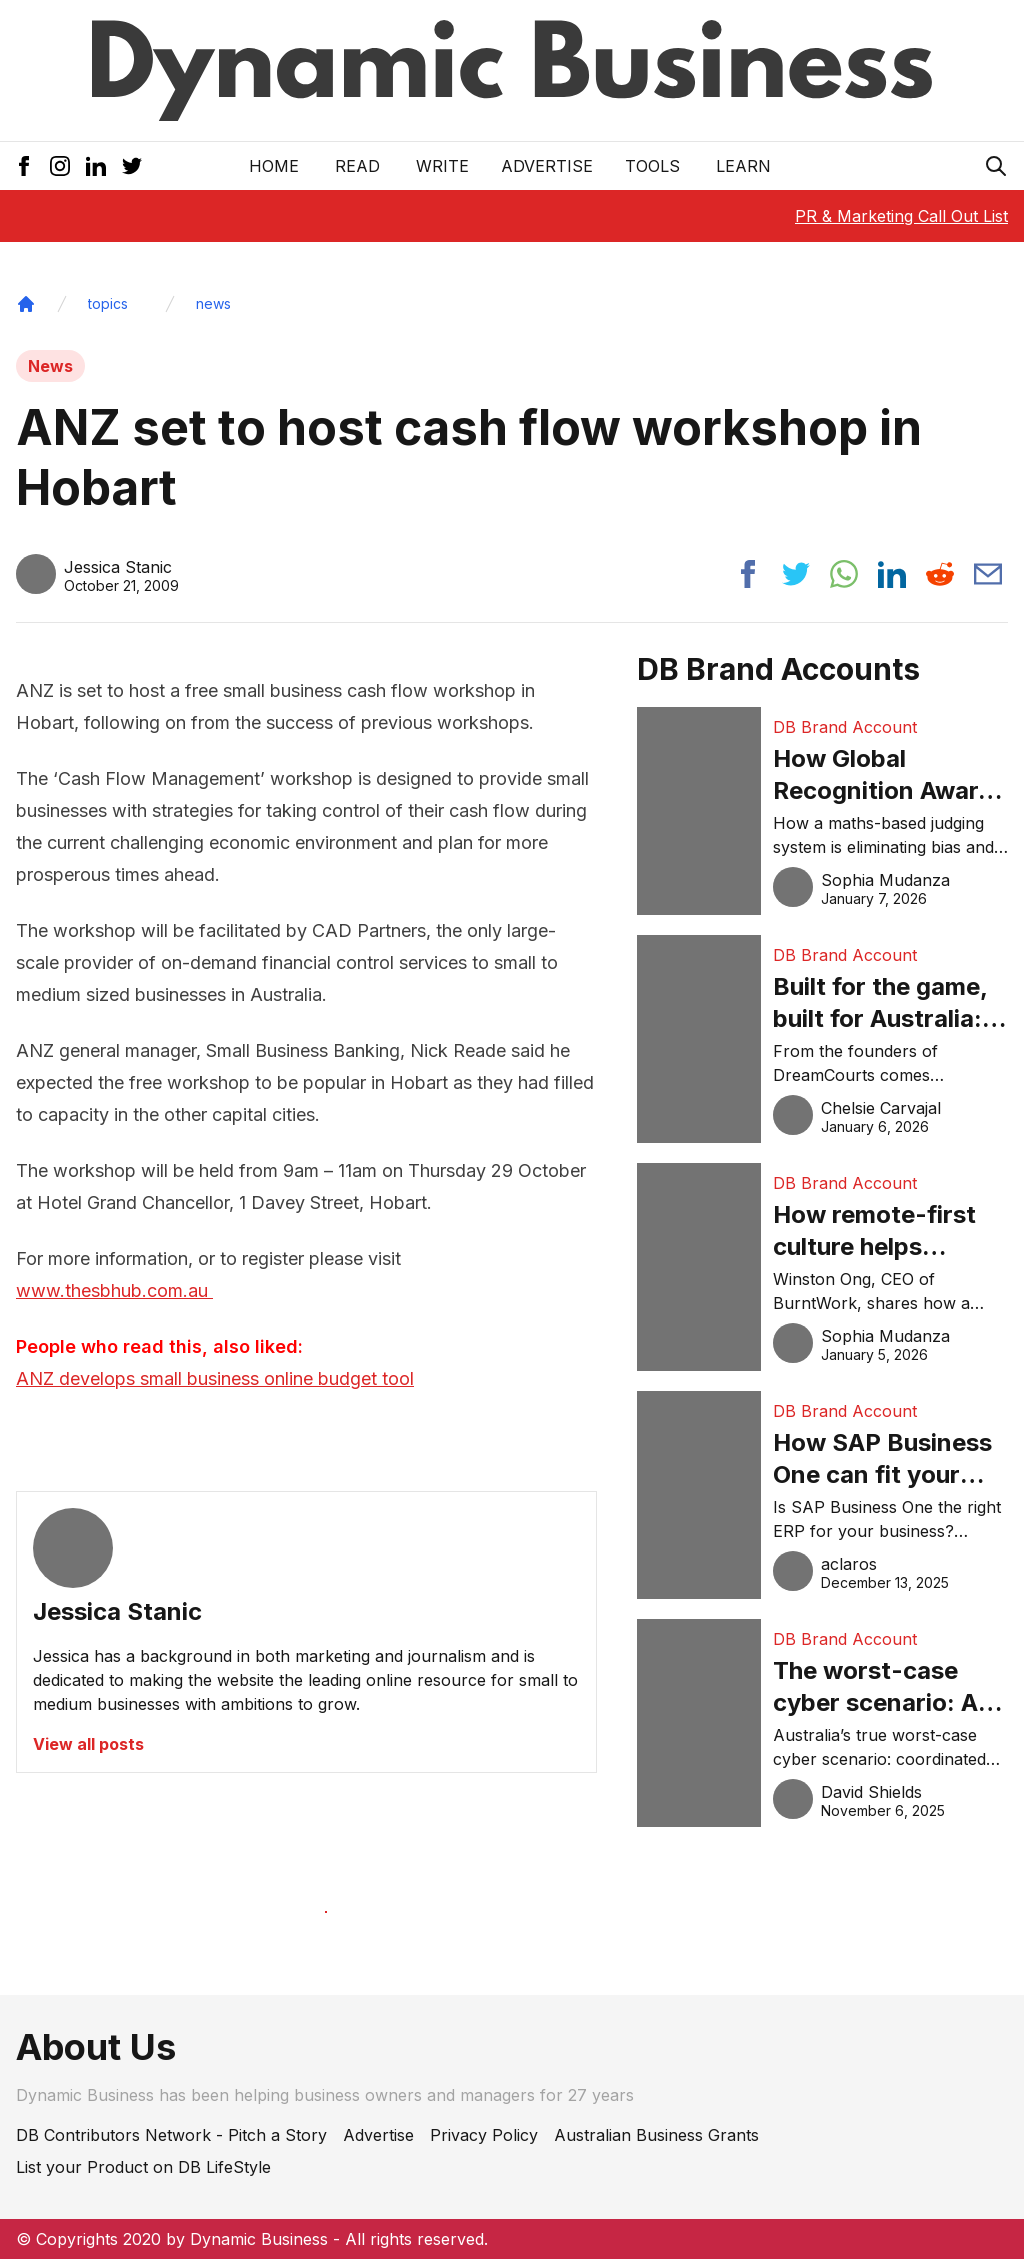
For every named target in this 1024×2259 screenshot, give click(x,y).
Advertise (547, 166)
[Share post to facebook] (748, 574)
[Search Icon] (996, 166)
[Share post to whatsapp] (844, 574)
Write (442, 166)
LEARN (743, 166)
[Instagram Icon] (60, 166)
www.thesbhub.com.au (114, 1290)
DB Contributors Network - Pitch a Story (171, 2135)
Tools (652, 166)
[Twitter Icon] (132, 166)
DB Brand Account (845, 727)
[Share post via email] (988, 574)
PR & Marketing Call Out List (901, 216)
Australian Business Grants (656, 2135)
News (50, 366)
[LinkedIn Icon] (96, 166)
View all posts (88, 1744)
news (213, 303)
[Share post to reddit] (940, 574)
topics (108, 303)
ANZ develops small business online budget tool (215, 1378)
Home (274, 166)
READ (357, 166)
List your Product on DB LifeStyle (143, 2167)
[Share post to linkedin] (892, 574)
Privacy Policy (484, 2135)
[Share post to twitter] (796, 574)
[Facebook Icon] (24, 166)
